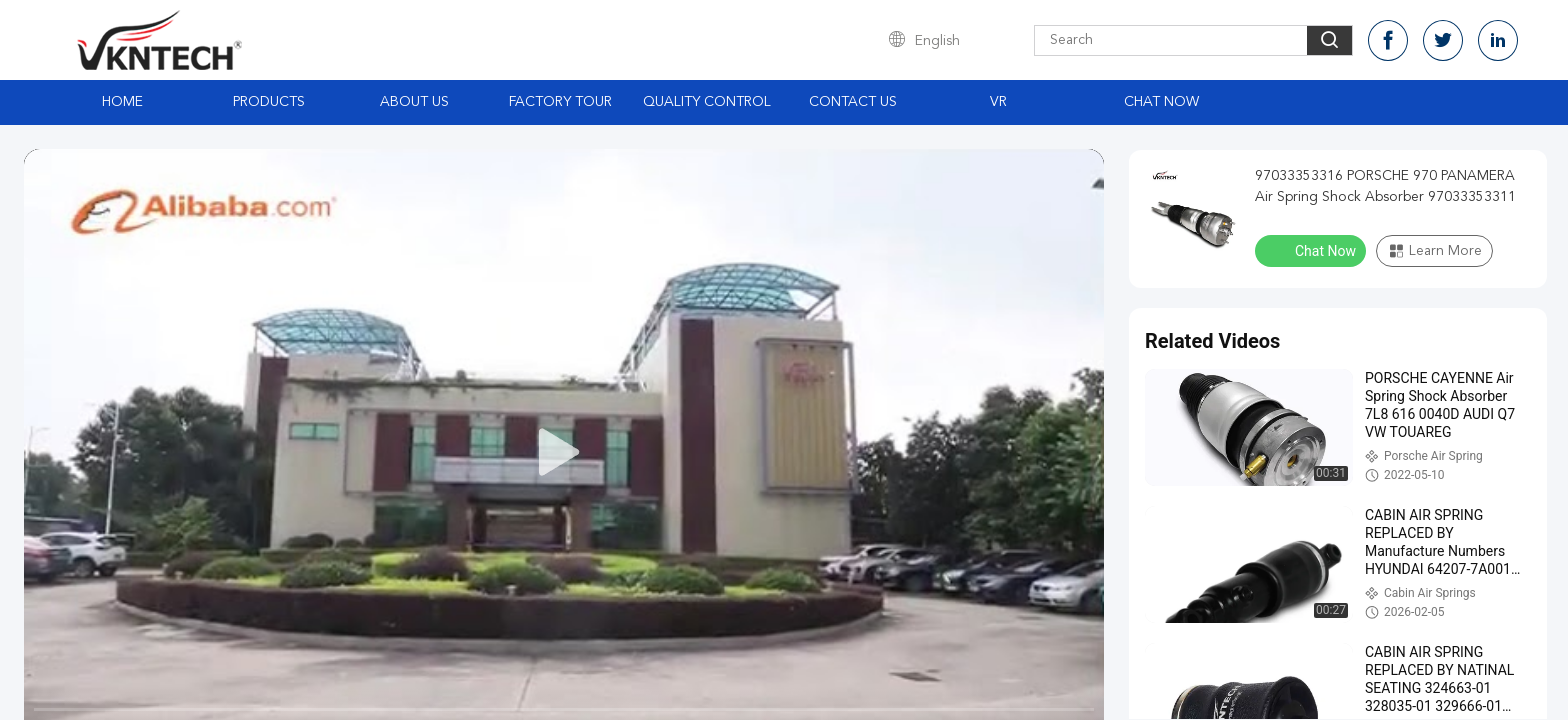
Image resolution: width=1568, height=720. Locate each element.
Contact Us (853, 102)
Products (269, 102)
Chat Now (1161, 102)
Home (122, 102)
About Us (414, 102)
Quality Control (707, 102)
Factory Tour (560, 102)
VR (998, 102)
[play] (564, 453)
